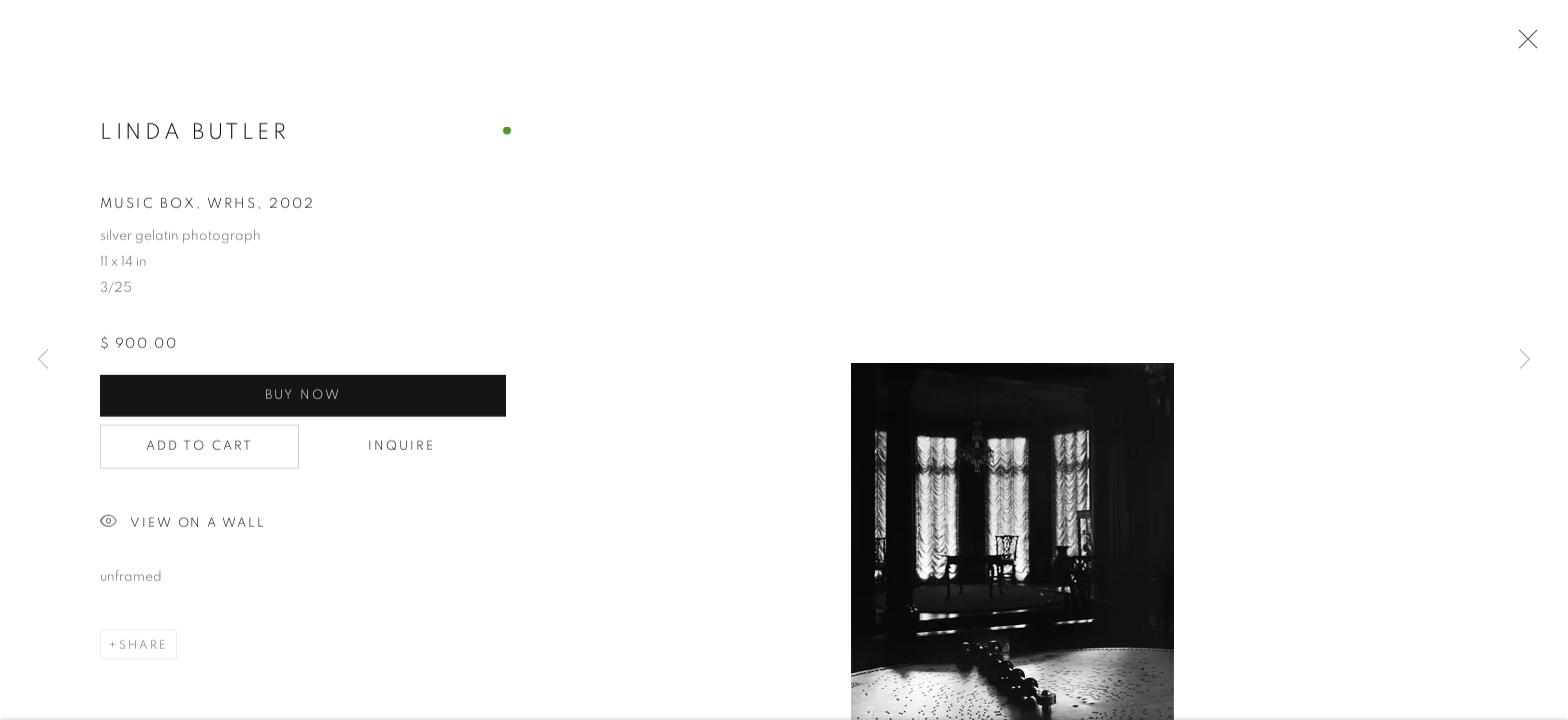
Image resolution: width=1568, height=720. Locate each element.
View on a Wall (183, 526)
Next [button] (1525, 360)
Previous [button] (43, 360)
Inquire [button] (402, 449)
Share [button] (143, 648)
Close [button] (1523, 45)
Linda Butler (194, 134)
